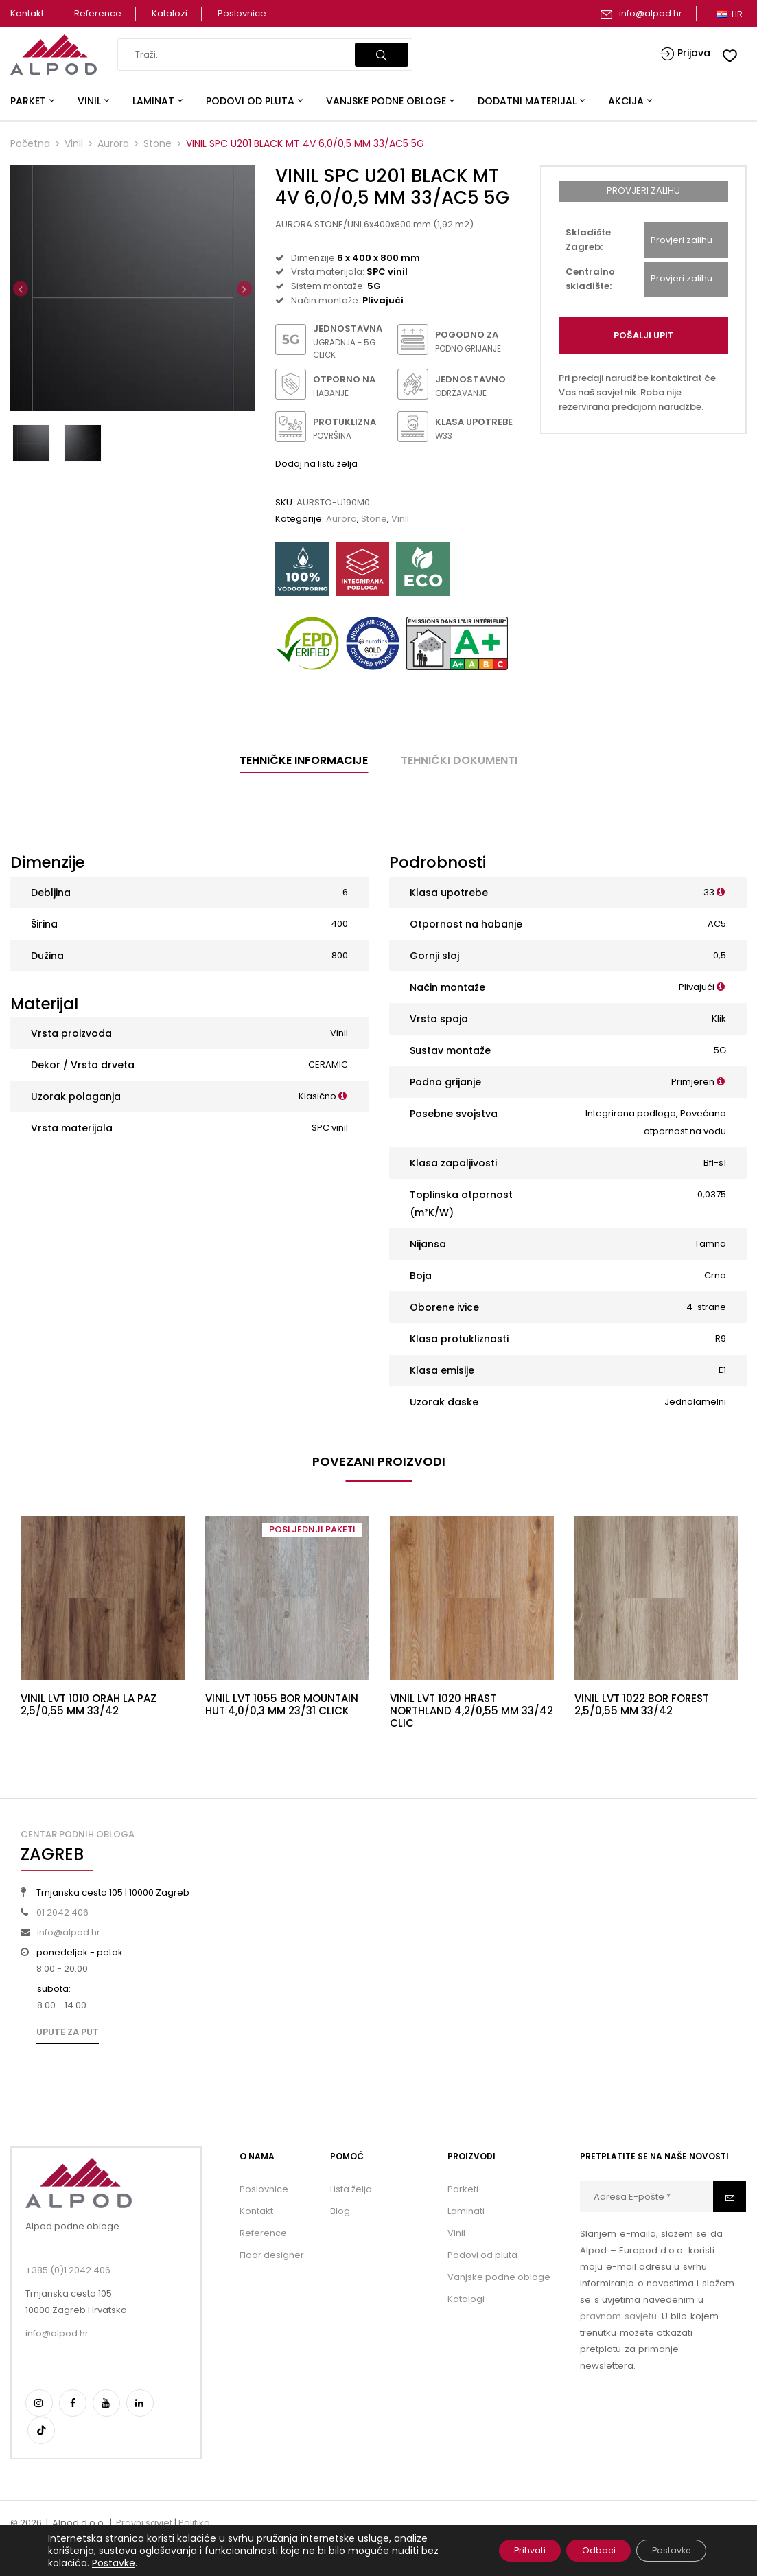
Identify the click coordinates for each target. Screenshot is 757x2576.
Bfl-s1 (714, 1162)
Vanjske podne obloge (498, 2277)
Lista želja (351, 2189)
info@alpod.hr (650, 13)
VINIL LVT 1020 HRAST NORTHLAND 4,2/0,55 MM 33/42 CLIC (471, 1710)
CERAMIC (328, 1064)
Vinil (74, 143)
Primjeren (692, 1081)
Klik (719, 1018)
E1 (722, 1370)
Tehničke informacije (304, 760)
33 (708, 892)
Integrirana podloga (630, 1113)
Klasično (317, 1096)
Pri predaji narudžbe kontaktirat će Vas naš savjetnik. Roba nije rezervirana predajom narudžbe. (637, 392)
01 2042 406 (62, 1912)
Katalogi (466, 2298)
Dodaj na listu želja (316, 463)
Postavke (133, 2563)
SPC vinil (330, 1127)
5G (720, 1050)
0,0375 (711, 1194)
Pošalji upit (644, 335)
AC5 (717, 923)
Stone (157, 143)
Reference (97, 13)
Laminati (466, 2211)
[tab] (304, 762)
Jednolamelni (695, 1401)
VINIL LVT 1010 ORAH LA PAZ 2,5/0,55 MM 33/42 (88, 1704)
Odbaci (578, 2550)
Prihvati (496, 2550)
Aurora (113, 143)
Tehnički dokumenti (459, 760)
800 (339, 955)
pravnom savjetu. (619, 2316)
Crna (715, 1275)
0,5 (719, 955)
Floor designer (272, 2255)
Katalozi (169, 13)
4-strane (706, 1306)
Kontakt (27, 13)
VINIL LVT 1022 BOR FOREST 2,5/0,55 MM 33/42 (641, 1704)
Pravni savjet (144, 2522)
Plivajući (696, 986)
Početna (30, 143)
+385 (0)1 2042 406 (67, 2270)
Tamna (710, 1243)
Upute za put (67, 2031)
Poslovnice (242, 13)
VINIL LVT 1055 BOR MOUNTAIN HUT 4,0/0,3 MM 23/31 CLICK (281, 1704)
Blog (340, 2211)
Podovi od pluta (482, 2255)
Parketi (462, 2189)
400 (339, 923)
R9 (720, 1338)
